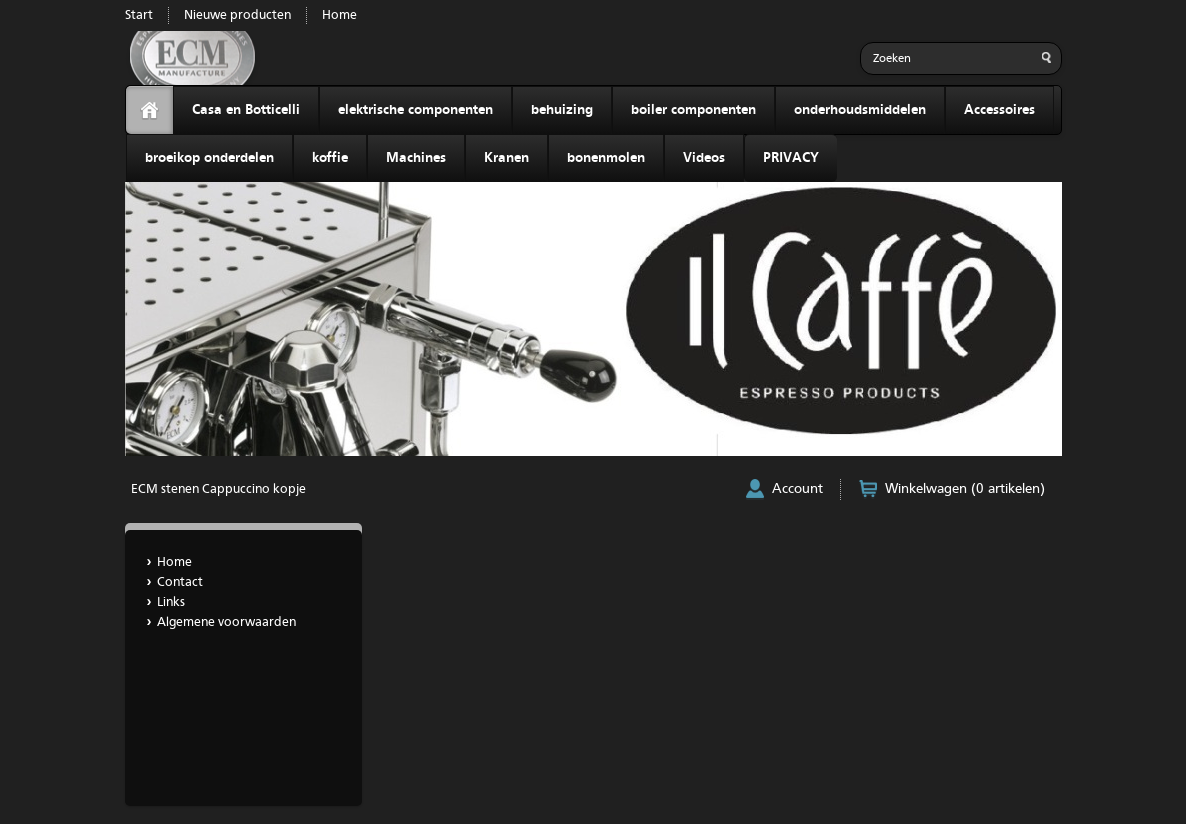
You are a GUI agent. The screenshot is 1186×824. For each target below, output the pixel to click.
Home (339, 15)
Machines (416, 158)
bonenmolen (606, 158)
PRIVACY (791, 158)
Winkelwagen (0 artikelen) (965, 489)
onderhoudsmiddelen (860, 110)
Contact (180, 582)
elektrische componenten (415, 110)
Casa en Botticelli (246, 110)
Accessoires (999, 110)
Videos (704, 158)
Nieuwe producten (237, 15)
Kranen (506, 158)
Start (139, 15)
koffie (330, 158)
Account (797, 489)
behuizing (562, 110)
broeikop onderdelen (209, 158)
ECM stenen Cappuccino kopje (218, 489)
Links (171, 602)
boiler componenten (693, 110)
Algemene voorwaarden (226, 622)
